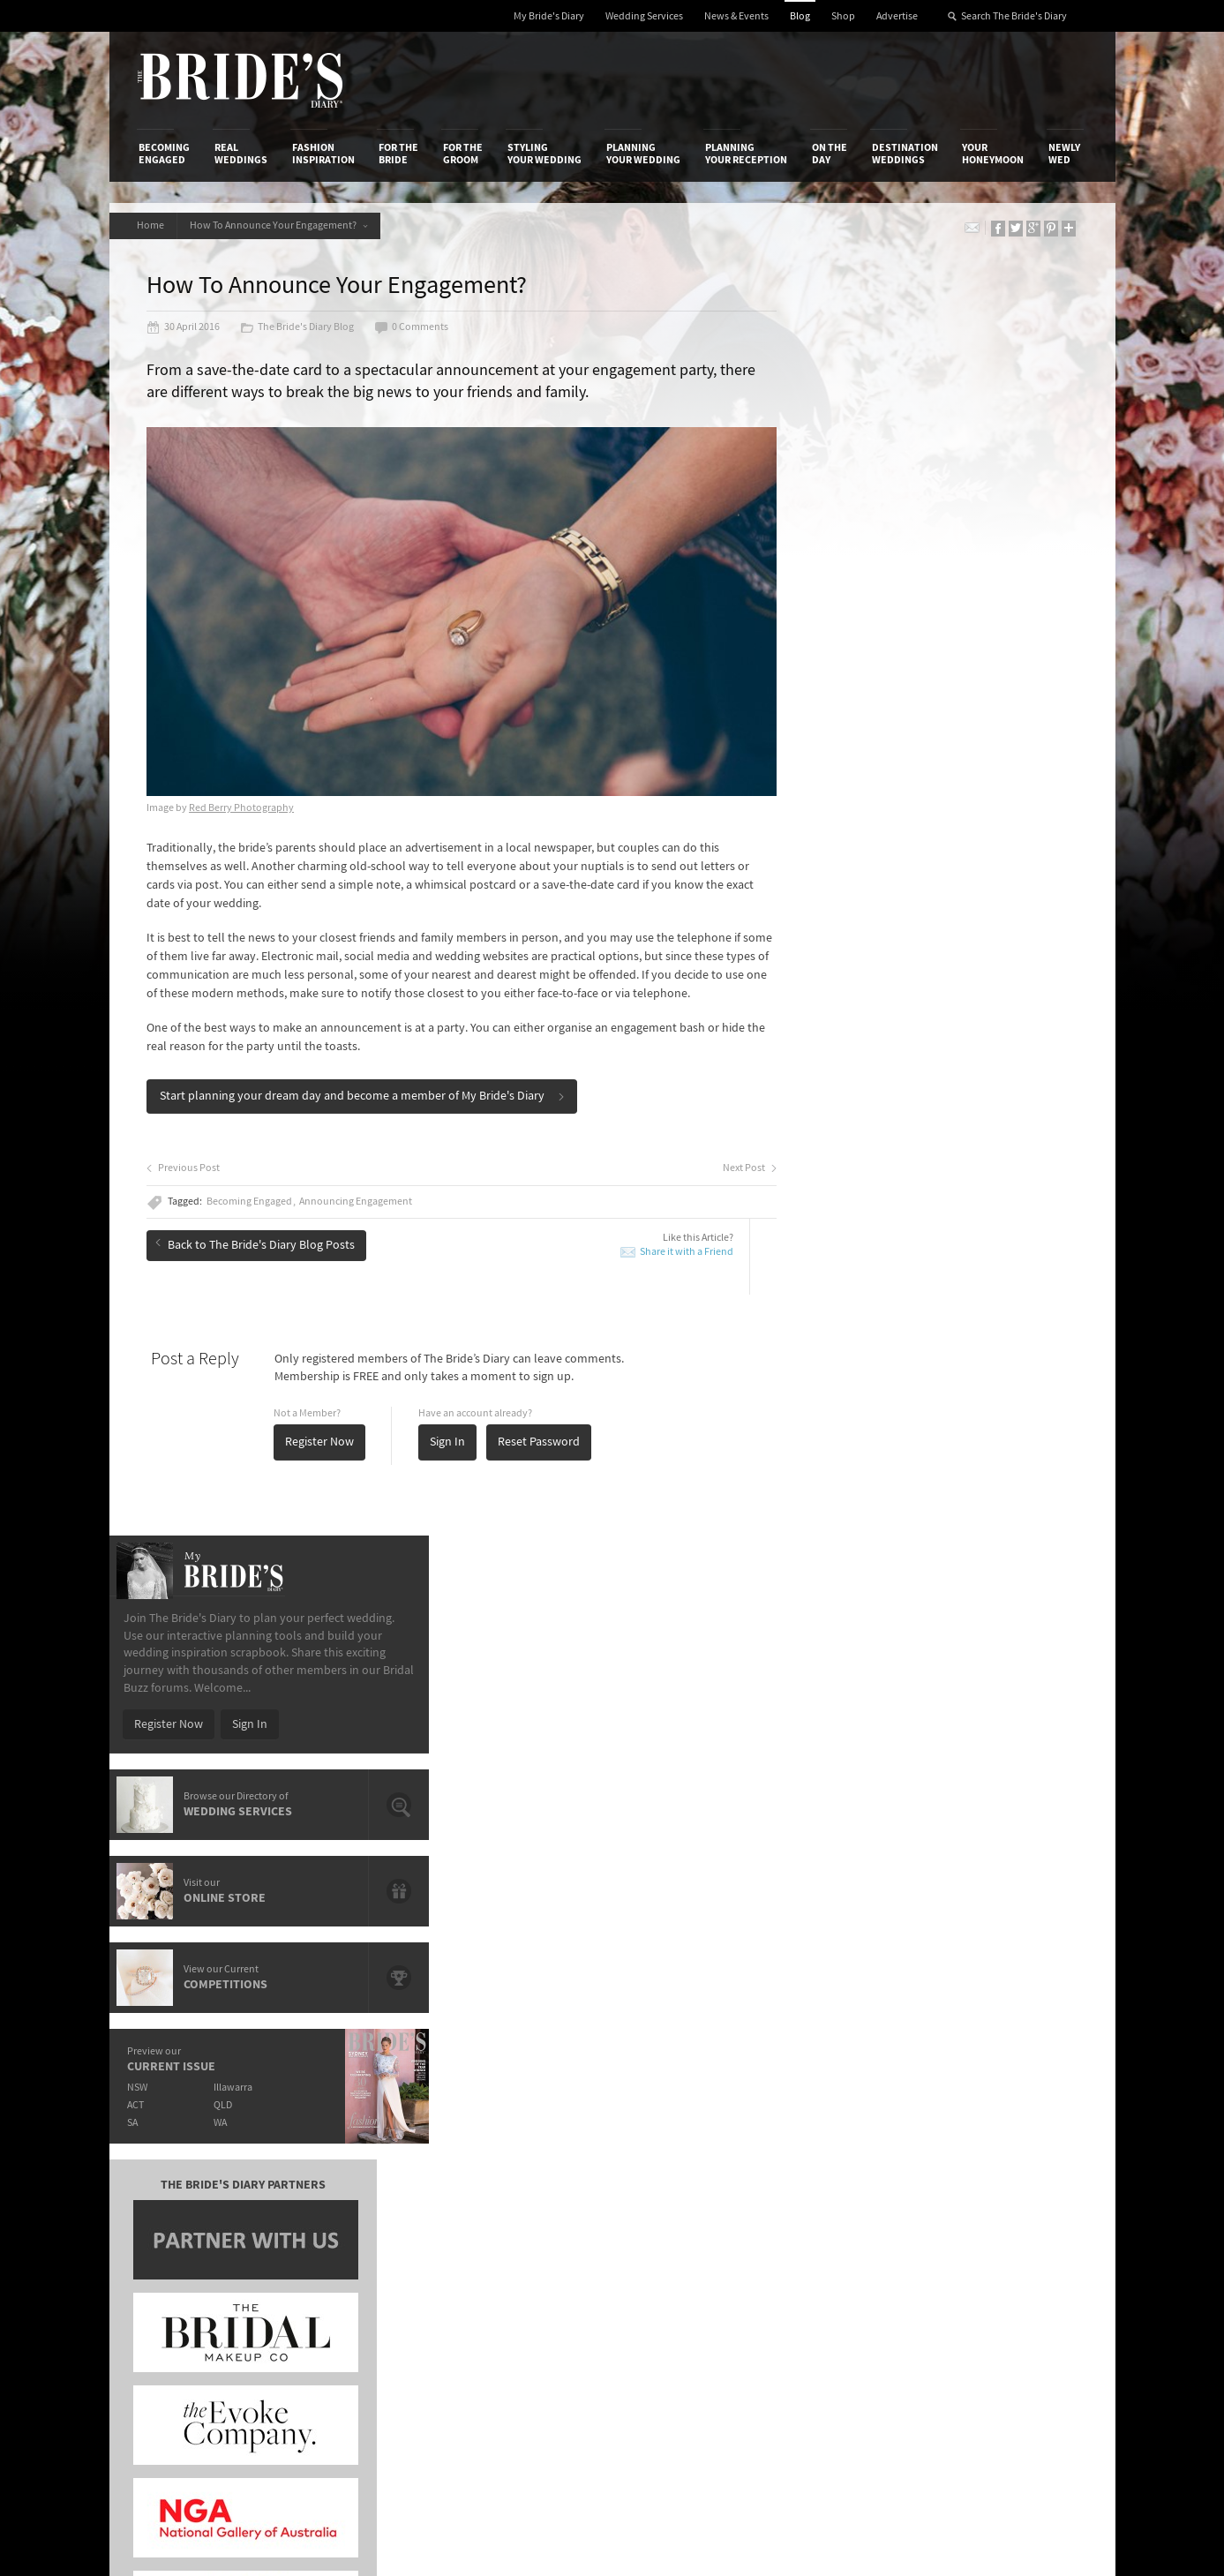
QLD (926, 857)
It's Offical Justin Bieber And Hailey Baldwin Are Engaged (292, 1881)
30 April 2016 (185, 328)
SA (834, 875)
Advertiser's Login (349, 2117)
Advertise (897, 16)
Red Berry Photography (244, 792)
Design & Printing (348, 2136)
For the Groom (463, 153)
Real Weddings (240, 153)
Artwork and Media (682, 2136)
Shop (843, 16)
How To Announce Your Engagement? (282, 225)
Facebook (1007, 2145)
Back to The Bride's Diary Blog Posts (257, 1246)
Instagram (1008, 2172)
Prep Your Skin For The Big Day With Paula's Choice (582, 1881)
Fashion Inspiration (323, 153)
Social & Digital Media (358, 2153)
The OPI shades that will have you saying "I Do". (293, 1768)
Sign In (450, 1445)
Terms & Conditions (849, 2136)
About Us (163, 2117)
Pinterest (1005, 2227)
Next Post (722, 1171)
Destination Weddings (905, 153)
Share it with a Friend (659, 1254)
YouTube (1004, 2254)
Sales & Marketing (349, 2172)
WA (923, 875)
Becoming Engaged (164, 153)
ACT (837, 857)
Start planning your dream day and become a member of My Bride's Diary (364, 1099)
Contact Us (167, 2136)
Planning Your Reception (746, 153)
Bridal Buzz (1010, 2118)
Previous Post (185, 1171)
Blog (800, 16)
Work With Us (173, 2172)
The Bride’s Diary (240, 80)
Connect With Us (1007, 2093)
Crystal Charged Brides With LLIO (555, 1793)
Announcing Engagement (358, 1204)
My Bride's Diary (549, 16)
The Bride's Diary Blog (300, 328)
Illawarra (936, 839)
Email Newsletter (1026, 2282)
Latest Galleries (508, 2153)
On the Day (829, 153)
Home (152, 225)
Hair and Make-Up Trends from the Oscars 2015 (965, 1775)
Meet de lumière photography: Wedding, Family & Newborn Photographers (293, 1841)
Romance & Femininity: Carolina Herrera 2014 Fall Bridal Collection (962, 1856)
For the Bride (398, 153)
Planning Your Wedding (643, 153)
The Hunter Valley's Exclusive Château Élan (581, 1768)
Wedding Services (644, 16)
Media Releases (507, 2117)
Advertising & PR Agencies (535, 2172)
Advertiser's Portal (681, 2153)
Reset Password (541, 1445)
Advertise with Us (184, 2153)
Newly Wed (1064, 153)
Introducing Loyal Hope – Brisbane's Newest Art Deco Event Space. (593, 1841)
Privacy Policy (834, 2117)
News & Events (736, 16)
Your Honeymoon (993, 153)
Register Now (322, 1445)
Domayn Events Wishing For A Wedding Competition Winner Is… (959, 1896)
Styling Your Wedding (544, 153)
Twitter (1000, 2200)
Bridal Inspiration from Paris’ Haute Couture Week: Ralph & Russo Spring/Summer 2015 (971, 1815)
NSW (839, 839)
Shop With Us (667, 2117)
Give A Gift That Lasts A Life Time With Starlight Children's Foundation (290, 1800)
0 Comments (414, 328)
